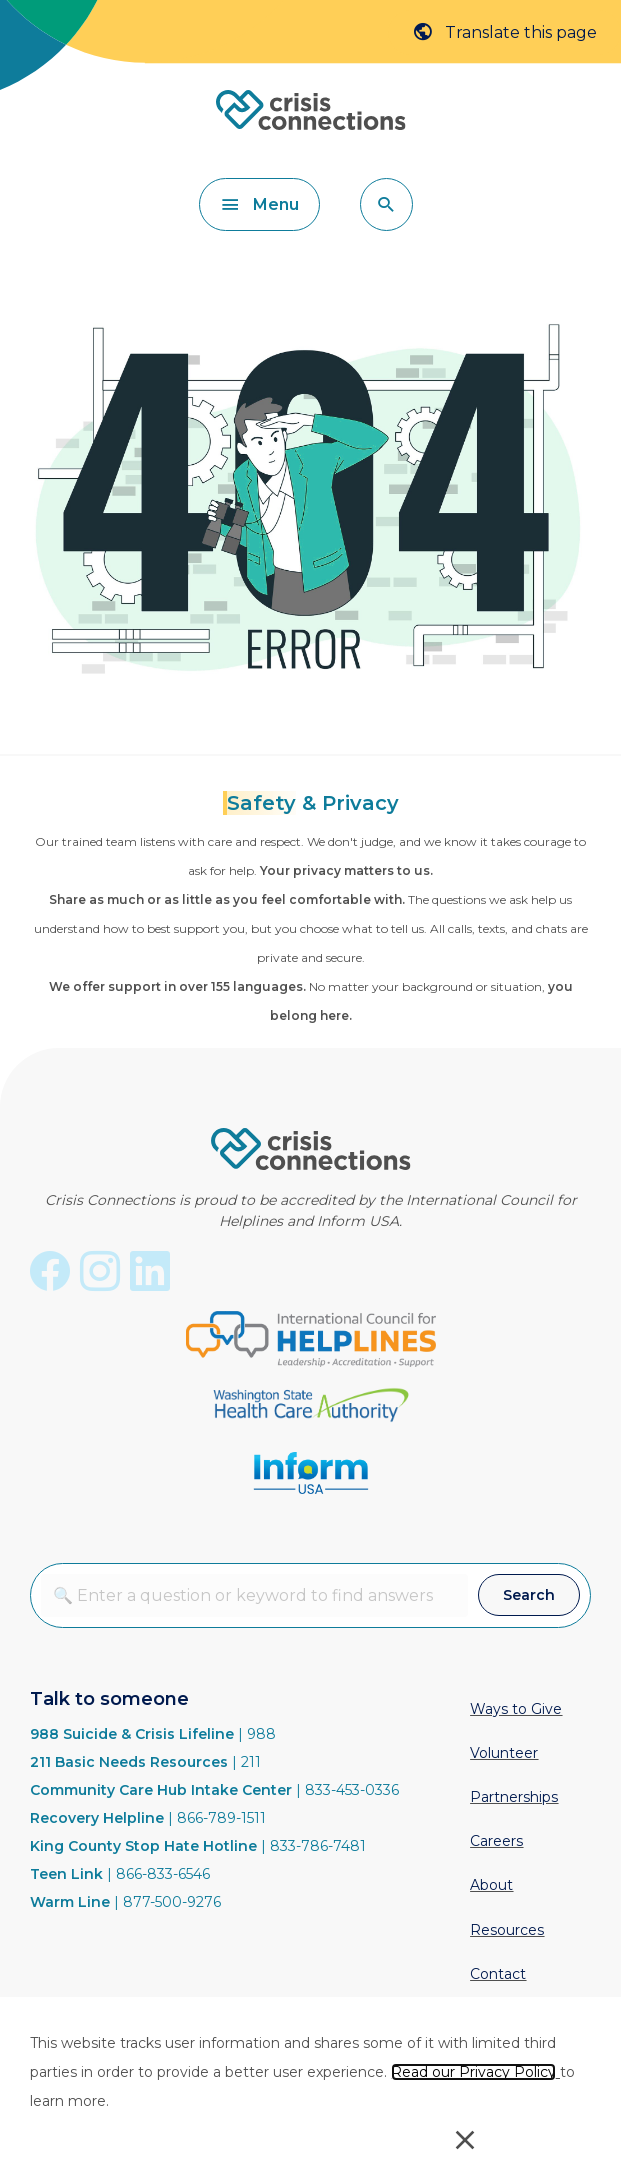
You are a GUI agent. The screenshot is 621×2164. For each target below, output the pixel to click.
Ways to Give (516, 1709)
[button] (386, 204)
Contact (498, 1974)
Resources (507, 1930)
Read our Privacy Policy (473, 2072)
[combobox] (254, 1595)
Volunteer (504, 1753)
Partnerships (514, 1797)
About (491, 1885)
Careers (496, 1841)
